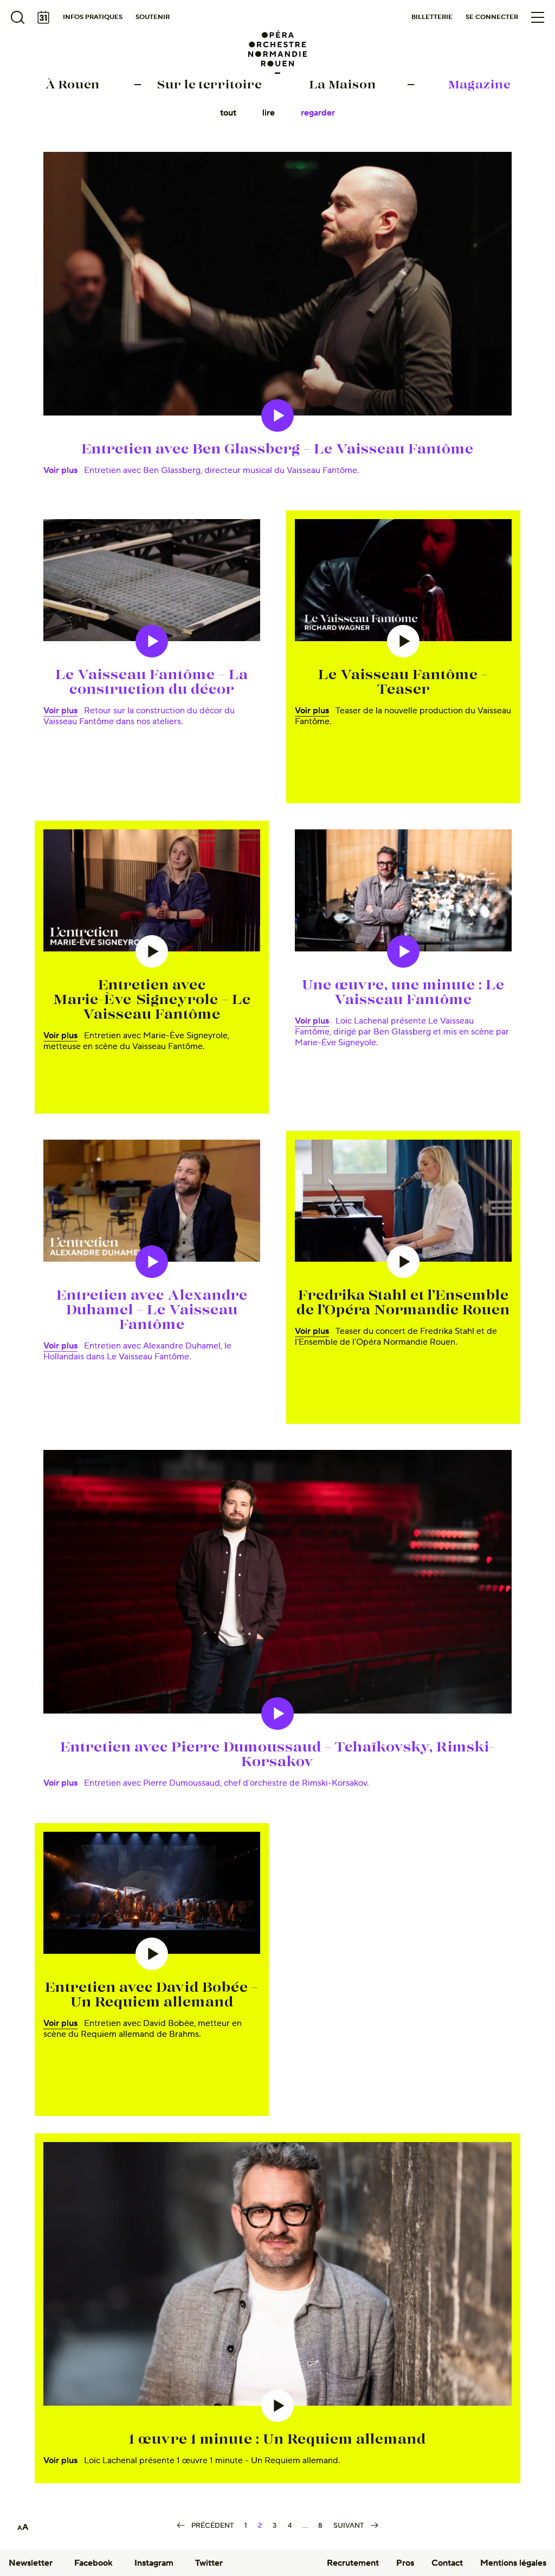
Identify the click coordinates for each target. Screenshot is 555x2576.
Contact (447, 2563)
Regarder (318, 112)
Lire (268, 112)
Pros (405, 2563)
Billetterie (432, 17)
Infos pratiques (92, 17)
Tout (228, 112)
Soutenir (152, 17)
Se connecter (492, 17)
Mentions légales (513, 2563)
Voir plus (60, 470)
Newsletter (31, 2563)
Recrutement (353, 2563)
